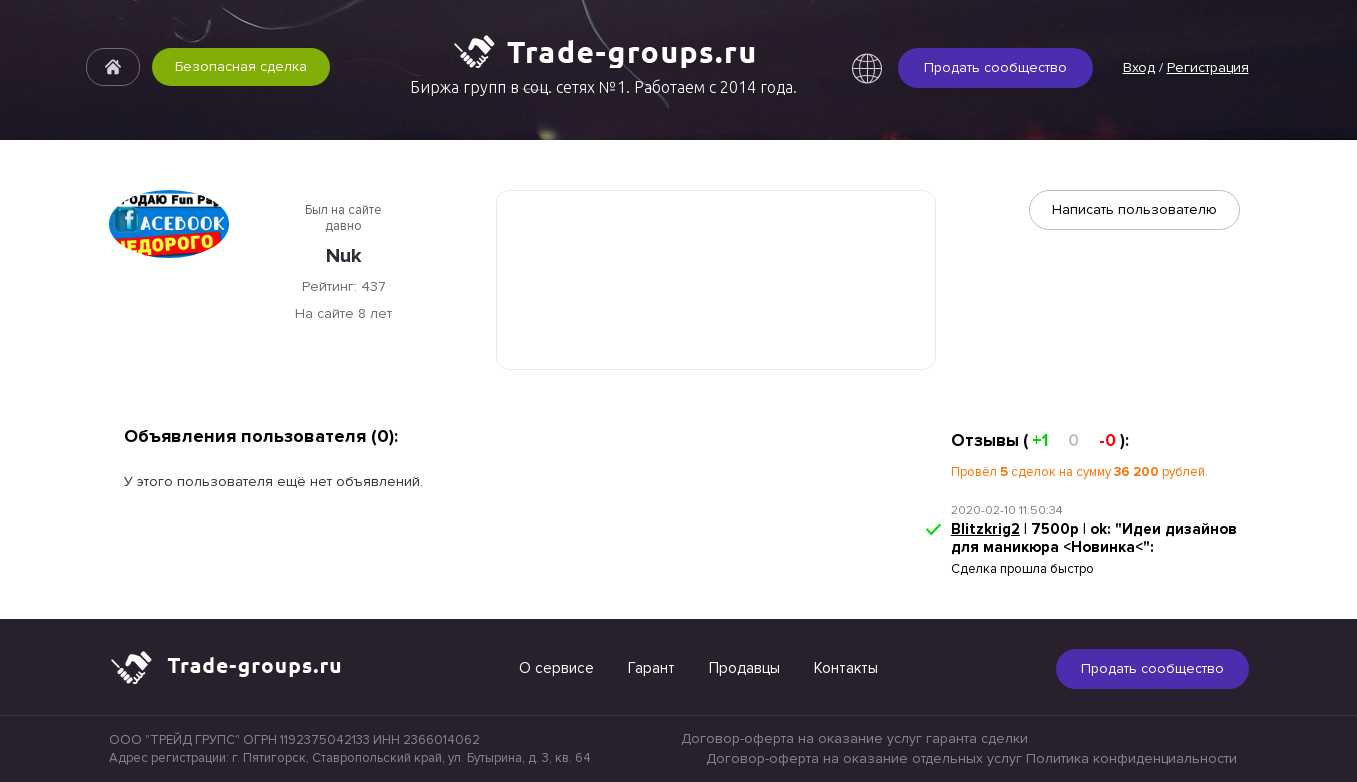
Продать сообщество (995, 67)
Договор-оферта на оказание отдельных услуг (864, 758)
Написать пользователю (1134, 209)
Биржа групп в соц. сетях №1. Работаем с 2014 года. (603, 87)
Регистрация (1208, 67)
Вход (1139, 67)
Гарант (651, 668)
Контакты (846, 668)
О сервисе (556, 668)
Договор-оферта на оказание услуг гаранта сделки (854, 738)
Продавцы (744, 668)
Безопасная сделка (241, 66)
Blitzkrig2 (985, 529)
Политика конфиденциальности (1131, 758)
